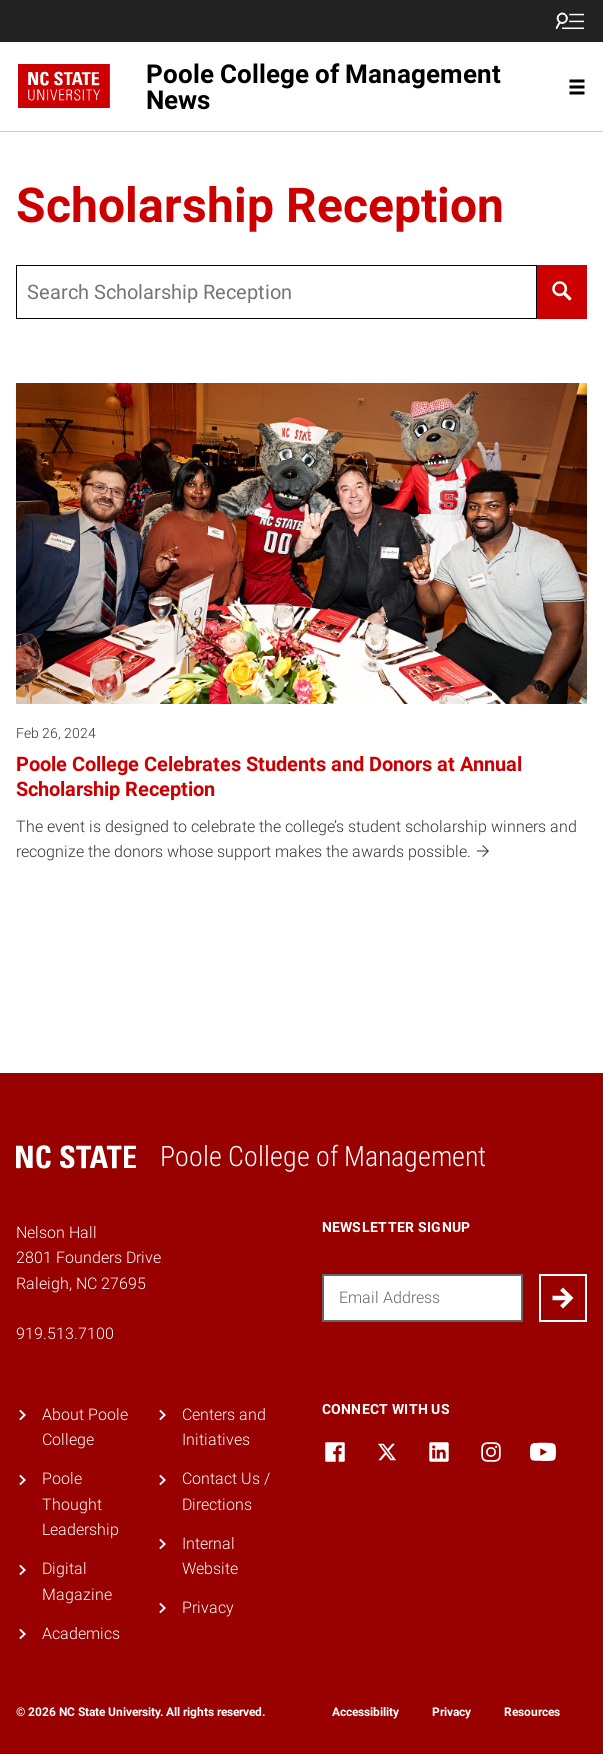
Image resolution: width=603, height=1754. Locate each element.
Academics (81, 1633)
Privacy (208, 1607)
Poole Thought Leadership (80, 1504)
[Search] (562, 292)
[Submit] (563, 1298)
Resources (532, 1712)
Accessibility (365, 1712)
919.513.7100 (65, 1333)
